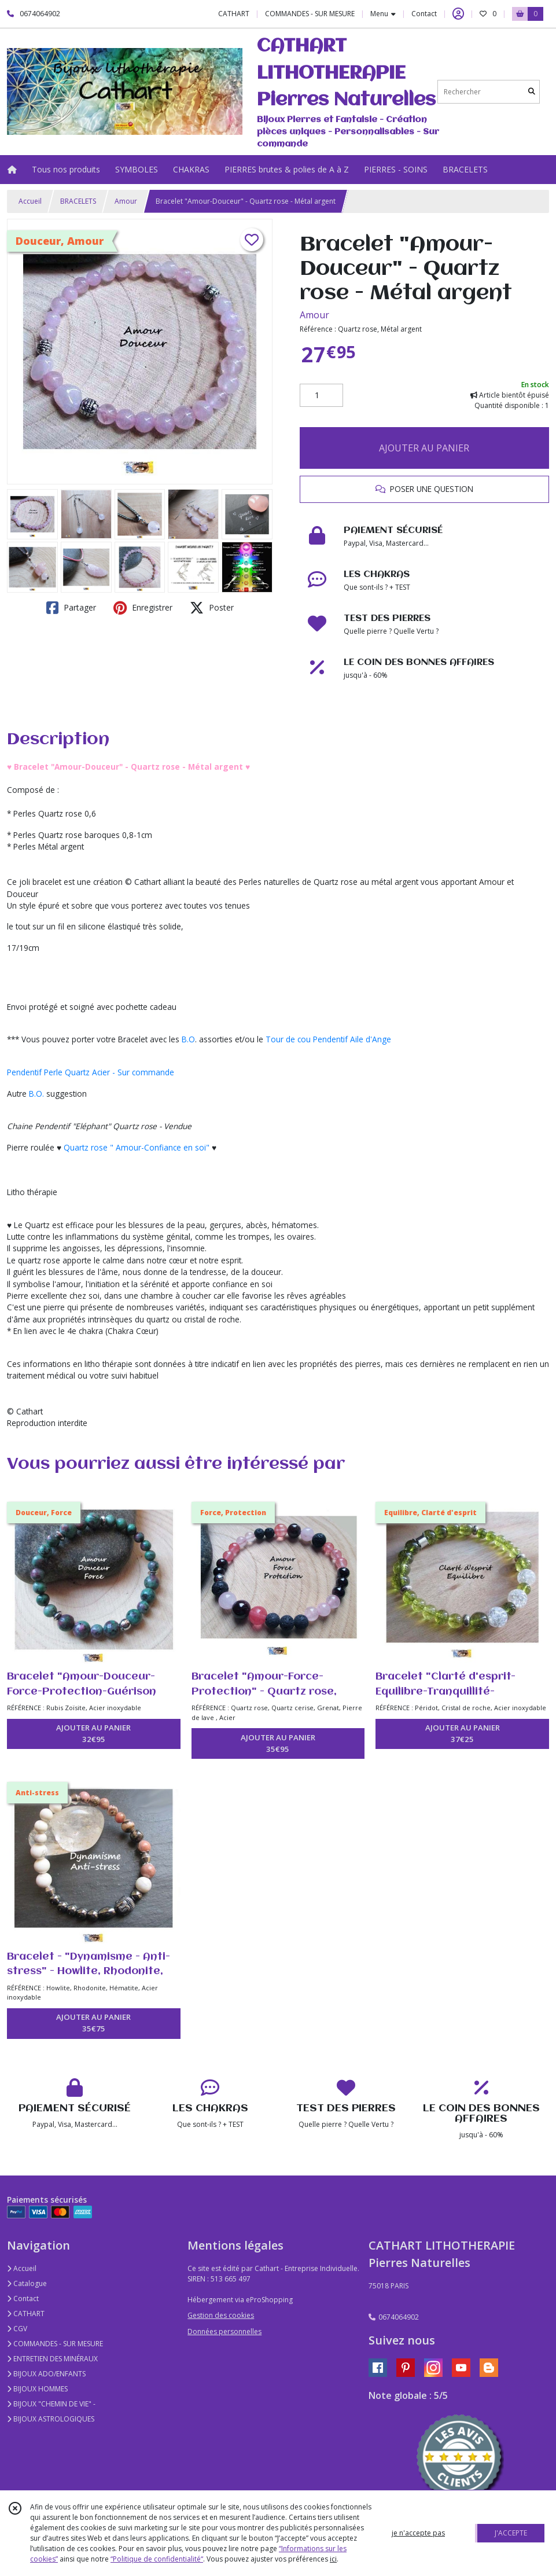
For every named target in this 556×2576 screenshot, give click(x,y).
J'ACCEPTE (511, 2533)
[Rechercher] (531, 91)
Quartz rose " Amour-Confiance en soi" (136, 1147)
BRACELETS (78, 201)
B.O (188, 1039)
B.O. (36, 1093)
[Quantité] (321, 395)
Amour (126, 201)
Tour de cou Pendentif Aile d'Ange (328, 1039)
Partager (71, 608)
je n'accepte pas (418, 2533)
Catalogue (27, 2283)
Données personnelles (224, 2331)
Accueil (30, 201)
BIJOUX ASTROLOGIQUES (50, 2419)
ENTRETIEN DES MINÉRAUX (52, 2359)
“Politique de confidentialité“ (157, 2559)
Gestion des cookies (220, 2315)
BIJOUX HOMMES (37, 2389)
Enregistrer (142, 608)
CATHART (26, 2313)
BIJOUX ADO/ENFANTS (46, 2374)
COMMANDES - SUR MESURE (55, 2344)
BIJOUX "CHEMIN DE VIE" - (51, 2404)
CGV (17, 2329)
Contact (424, 14)
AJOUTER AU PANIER (424, 448)
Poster (212, 608)
